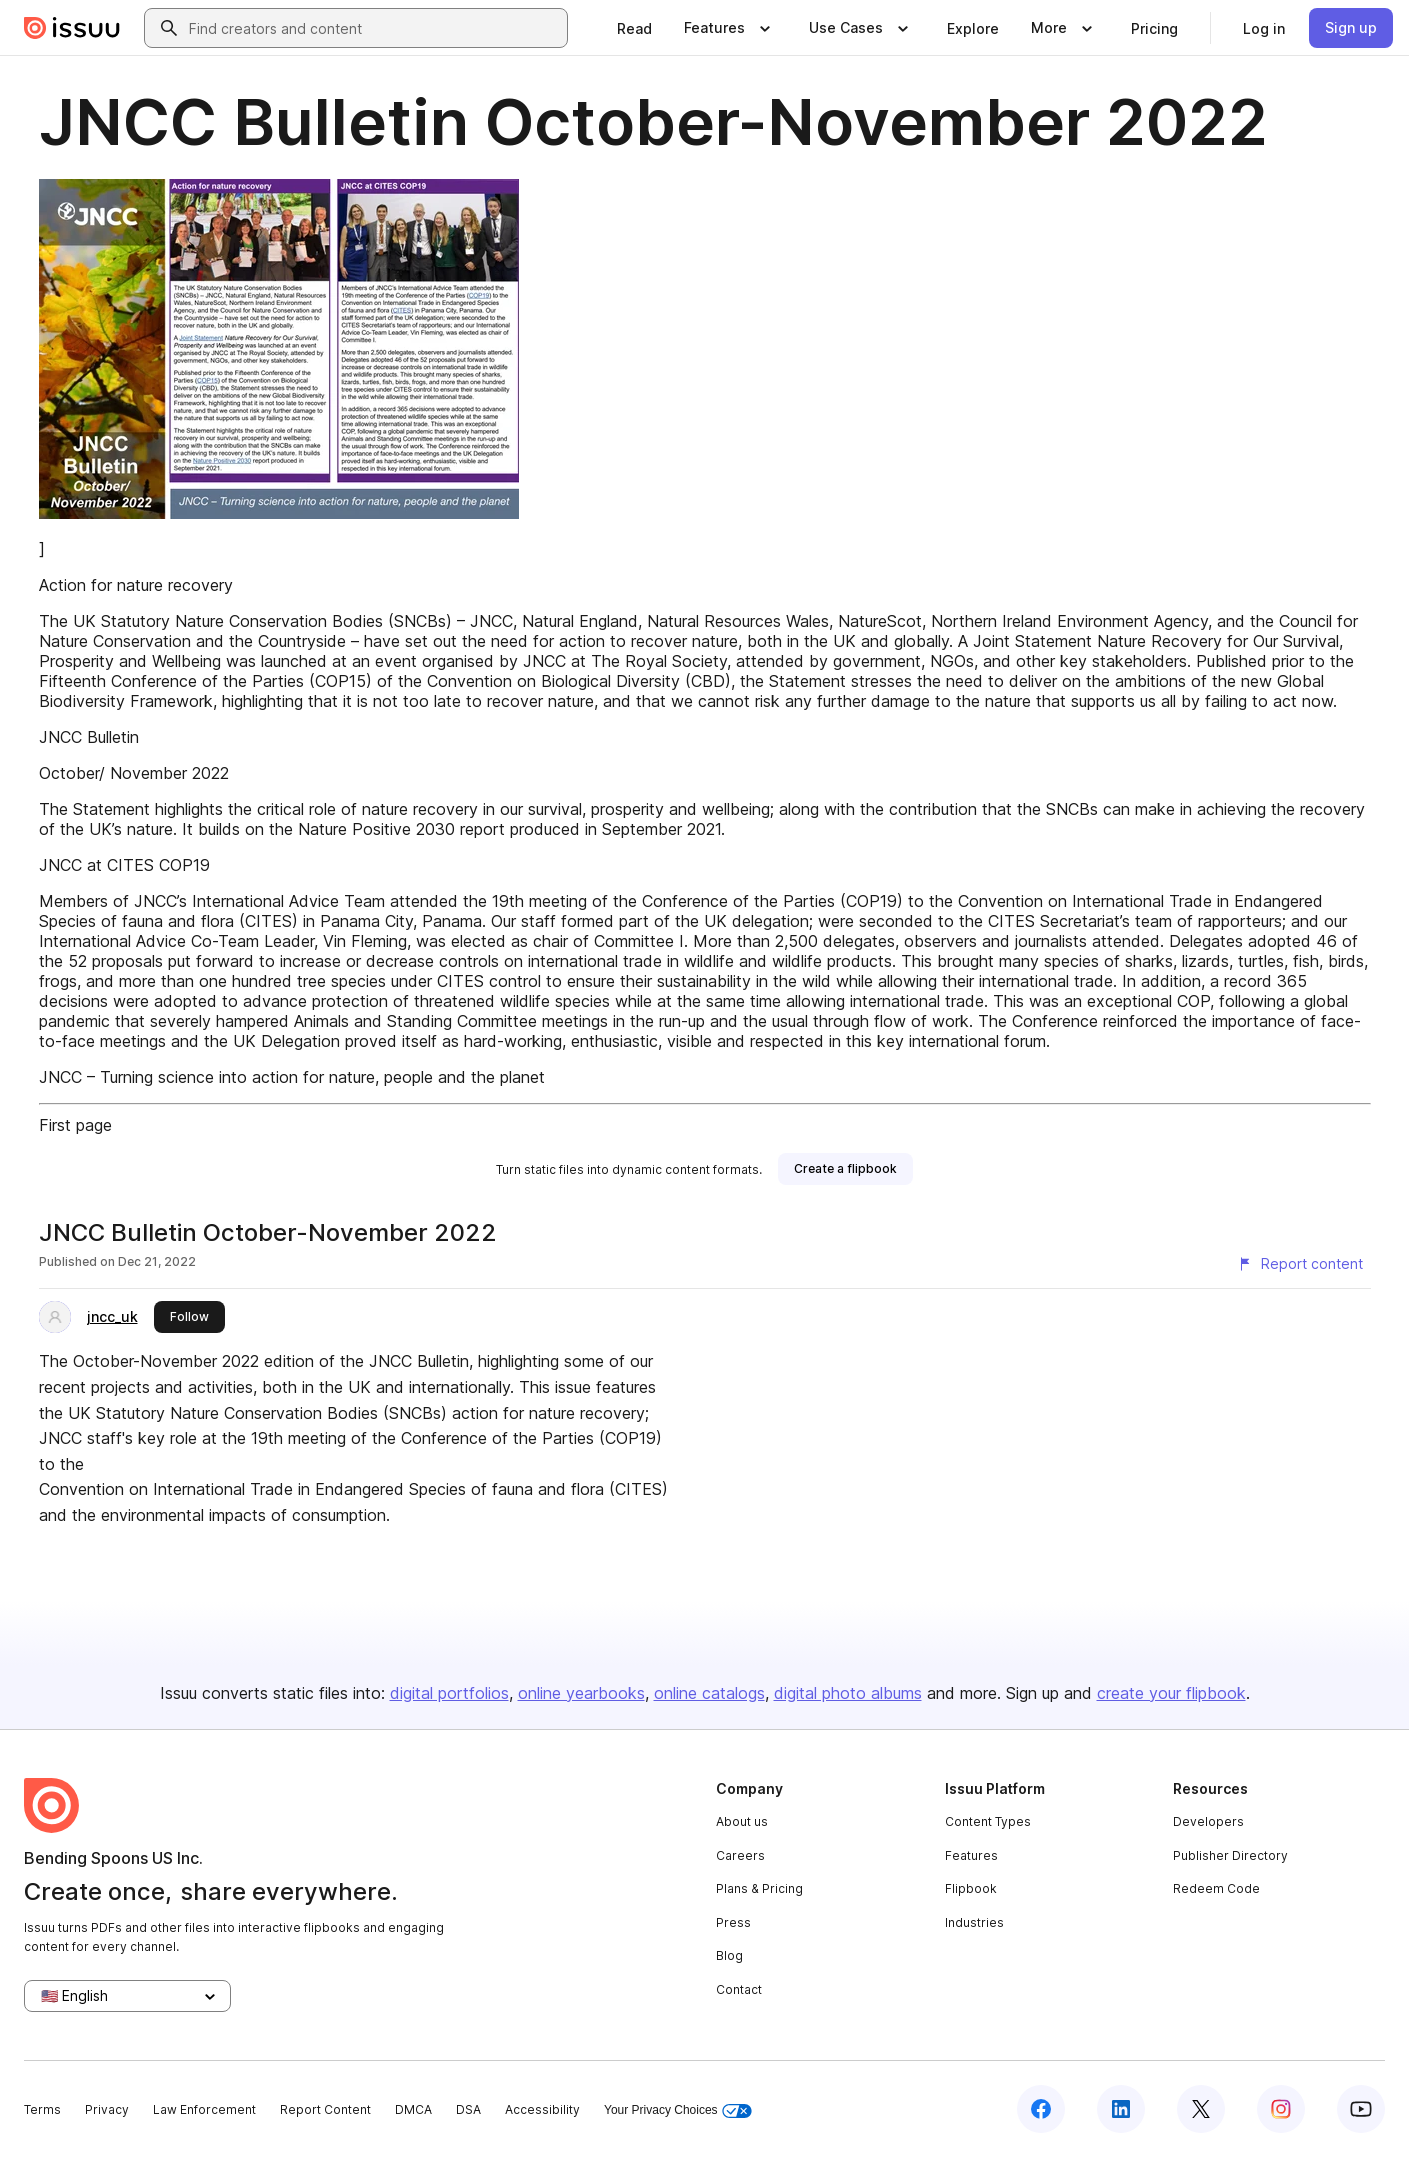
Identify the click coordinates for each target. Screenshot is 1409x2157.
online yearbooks (581, 1693)
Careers (740, 1855)
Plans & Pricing (759, 1888)
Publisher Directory (1230, 1855)
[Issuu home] (72, 28)
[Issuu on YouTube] (1361, 2109)
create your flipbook (1171, 1693)
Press (733, 1922)
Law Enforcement (204, 2109)
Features (971, 1855)
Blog (729, 1955)
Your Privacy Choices (678, 2110)
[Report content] (1300, 1264)
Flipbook (971, 1888)
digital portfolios (449, 1693)
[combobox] (374, 28)
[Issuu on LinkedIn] (1121, 2109)
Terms (42, 2109)
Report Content (325, 2109)
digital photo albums (848, 1693)
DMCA (413, 2109)
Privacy (107, 2109)
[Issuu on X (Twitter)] (1201, 2109)
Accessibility (542, 2109)
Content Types (988, 1821)
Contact (739, 1989)
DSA (468, 2109)
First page (75, 1125)
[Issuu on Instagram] (1281, 2109)
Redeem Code (1216, 1888)
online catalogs (709, 1693)
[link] (634, 28)
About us (742, 1821)
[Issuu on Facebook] (1041, 2109)
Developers (1208, 1821)
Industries (974, 1922)
